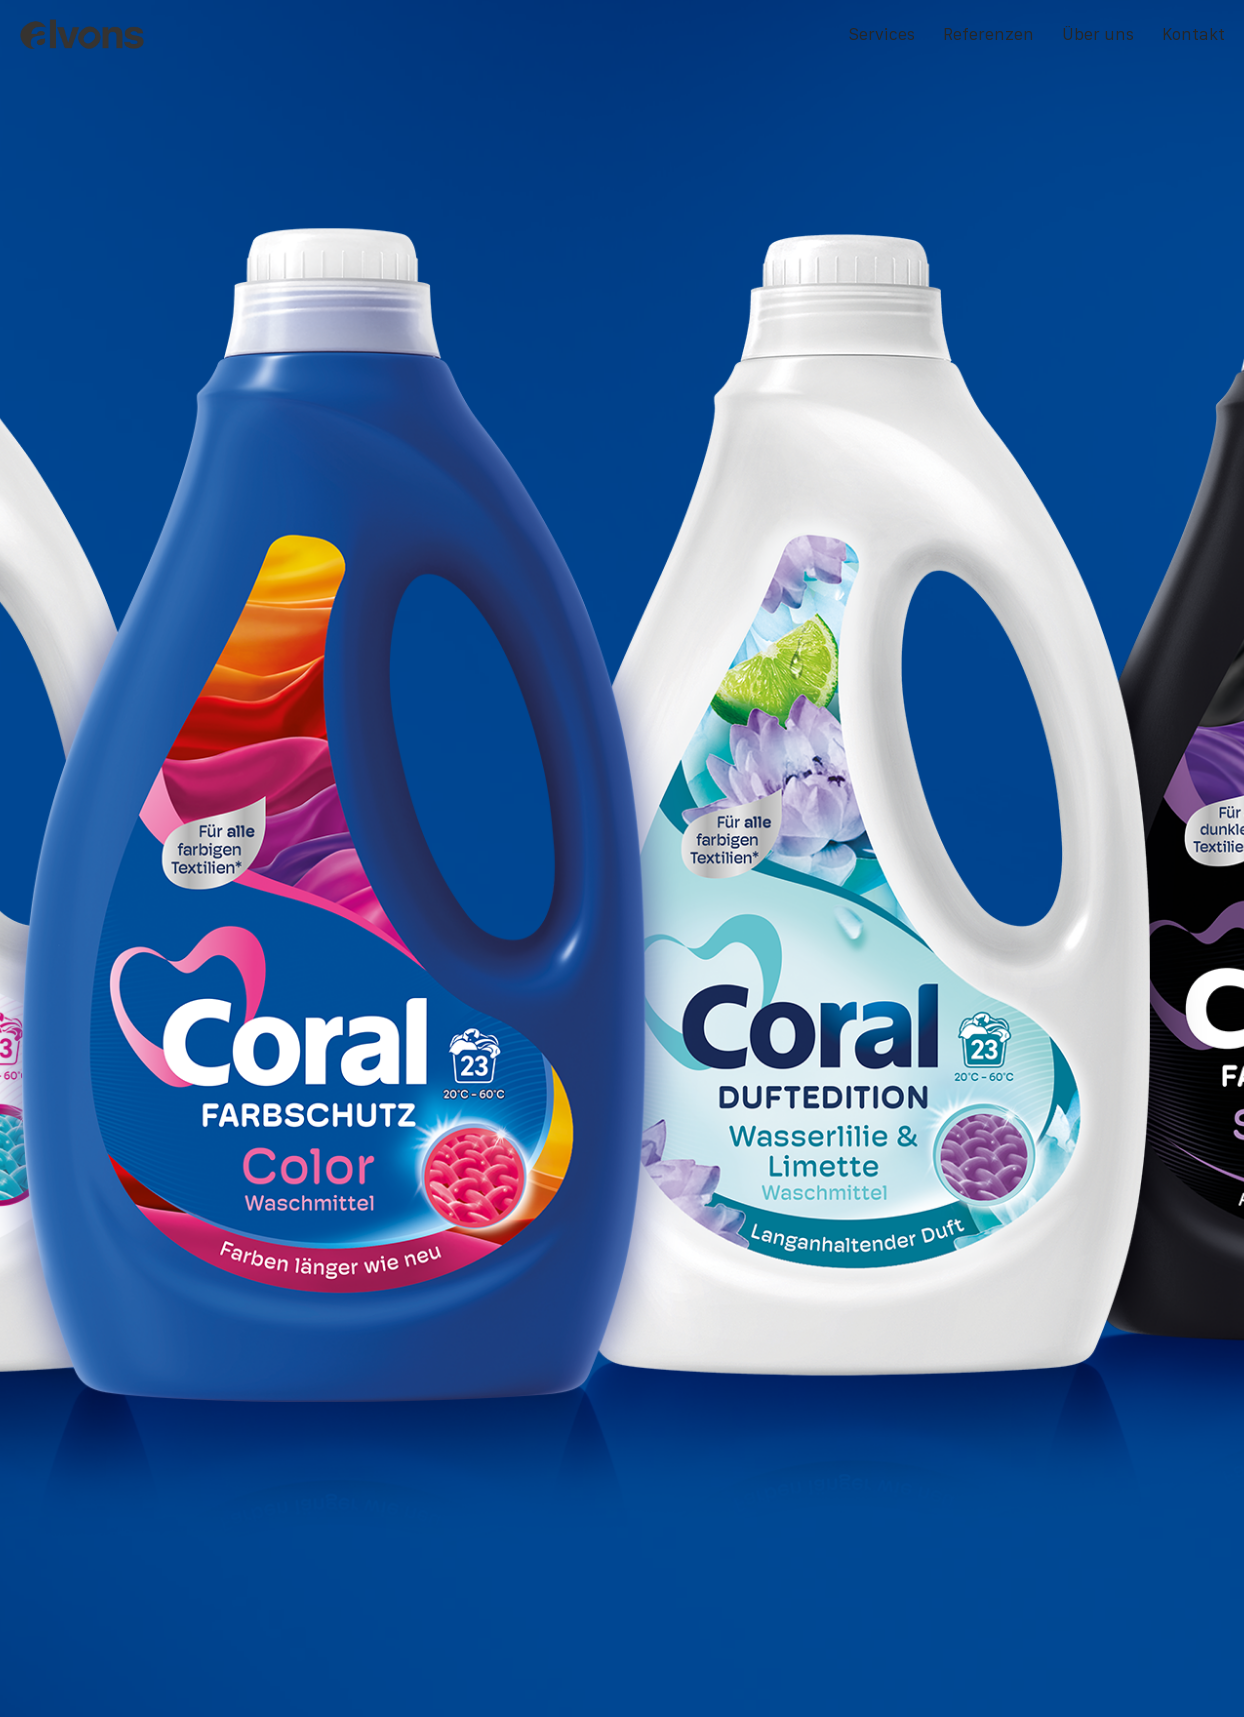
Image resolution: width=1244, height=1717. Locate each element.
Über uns (1098, 34)
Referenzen (988, 34)
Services (882, 34)
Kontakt (1193, 34)
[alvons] (85, 34)
